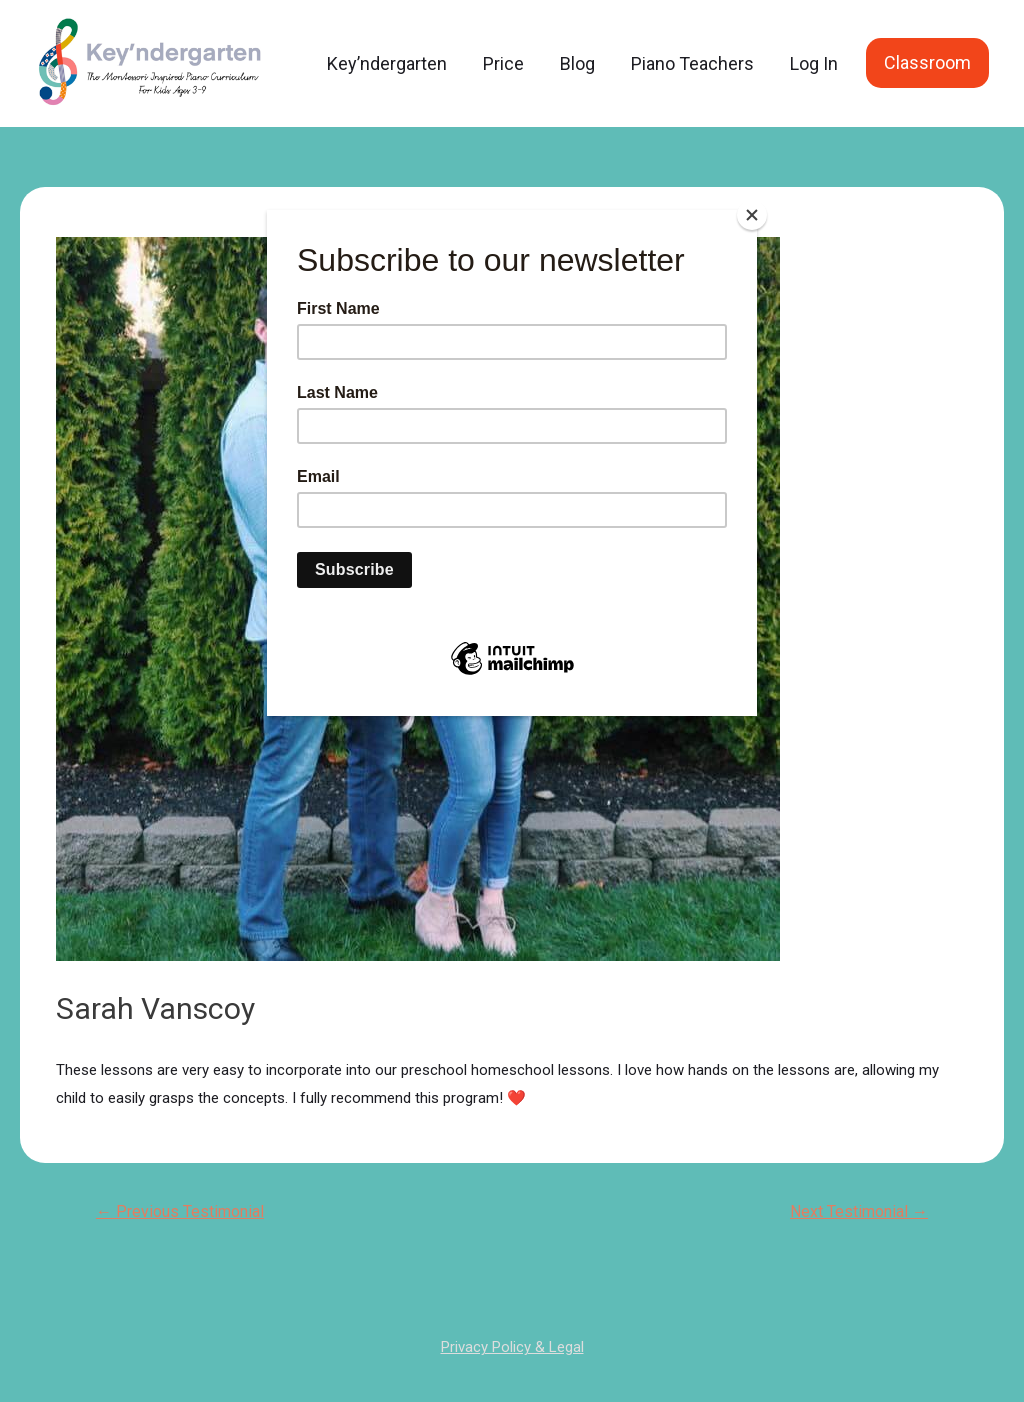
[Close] (752, 215)
